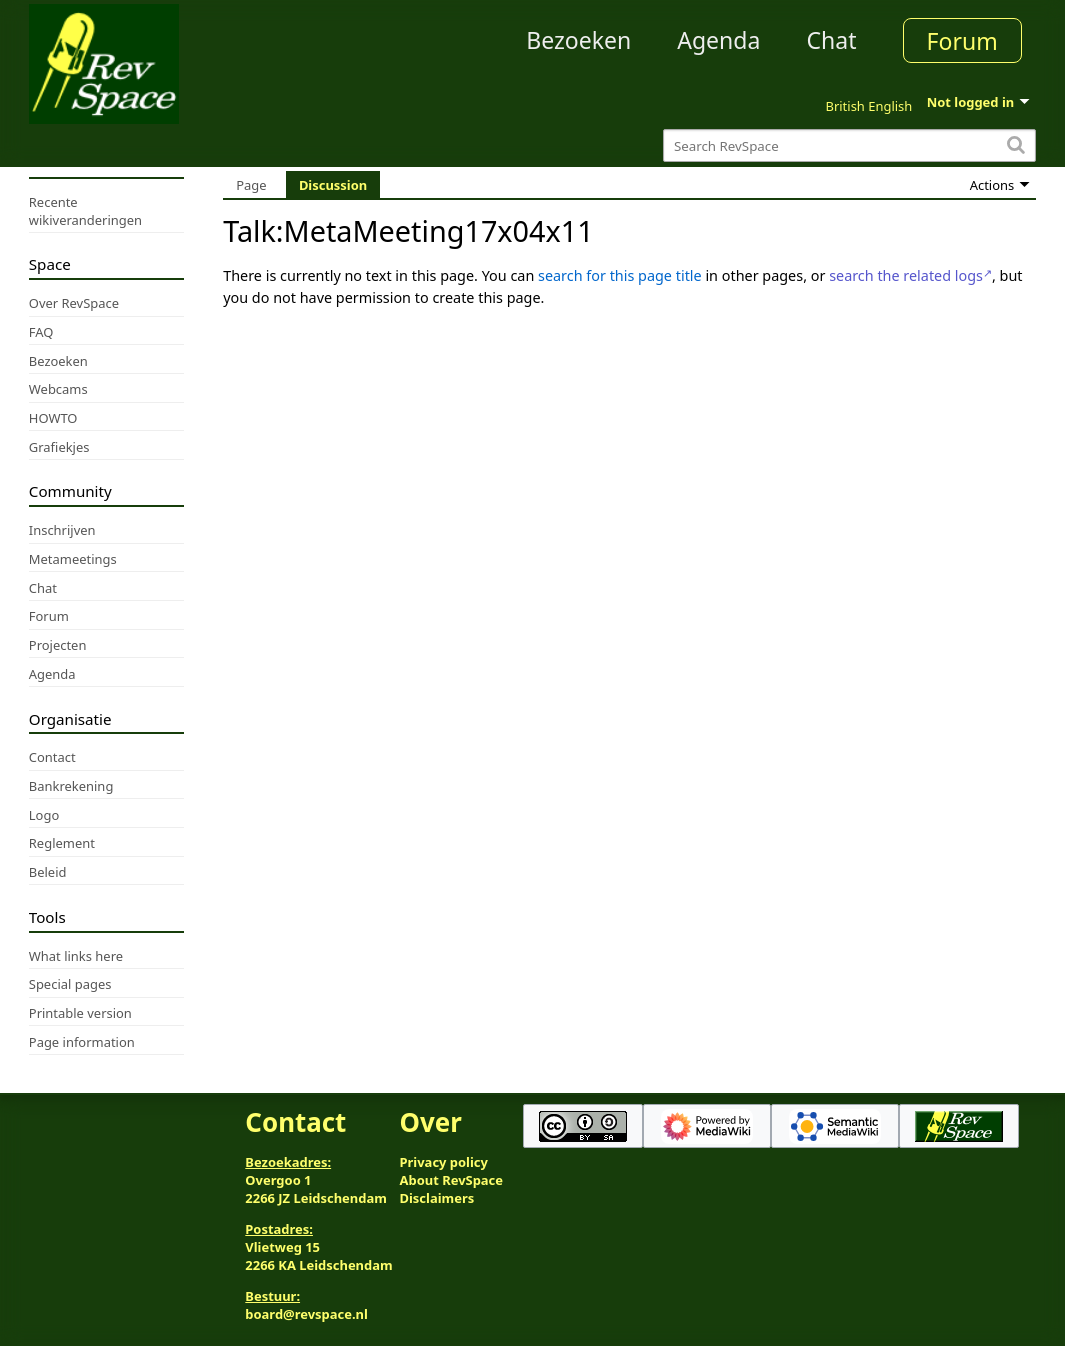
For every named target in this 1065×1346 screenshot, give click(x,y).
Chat (831, 40)
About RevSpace (452, 1180)
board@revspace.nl (306, 1314)
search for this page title (620, 275)
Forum (962, 41)
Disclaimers (437, 1198)
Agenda (718, 40)
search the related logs (906, 275)
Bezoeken (578, 40)
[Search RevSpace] (849, 145)
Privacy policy (444, 1162)
